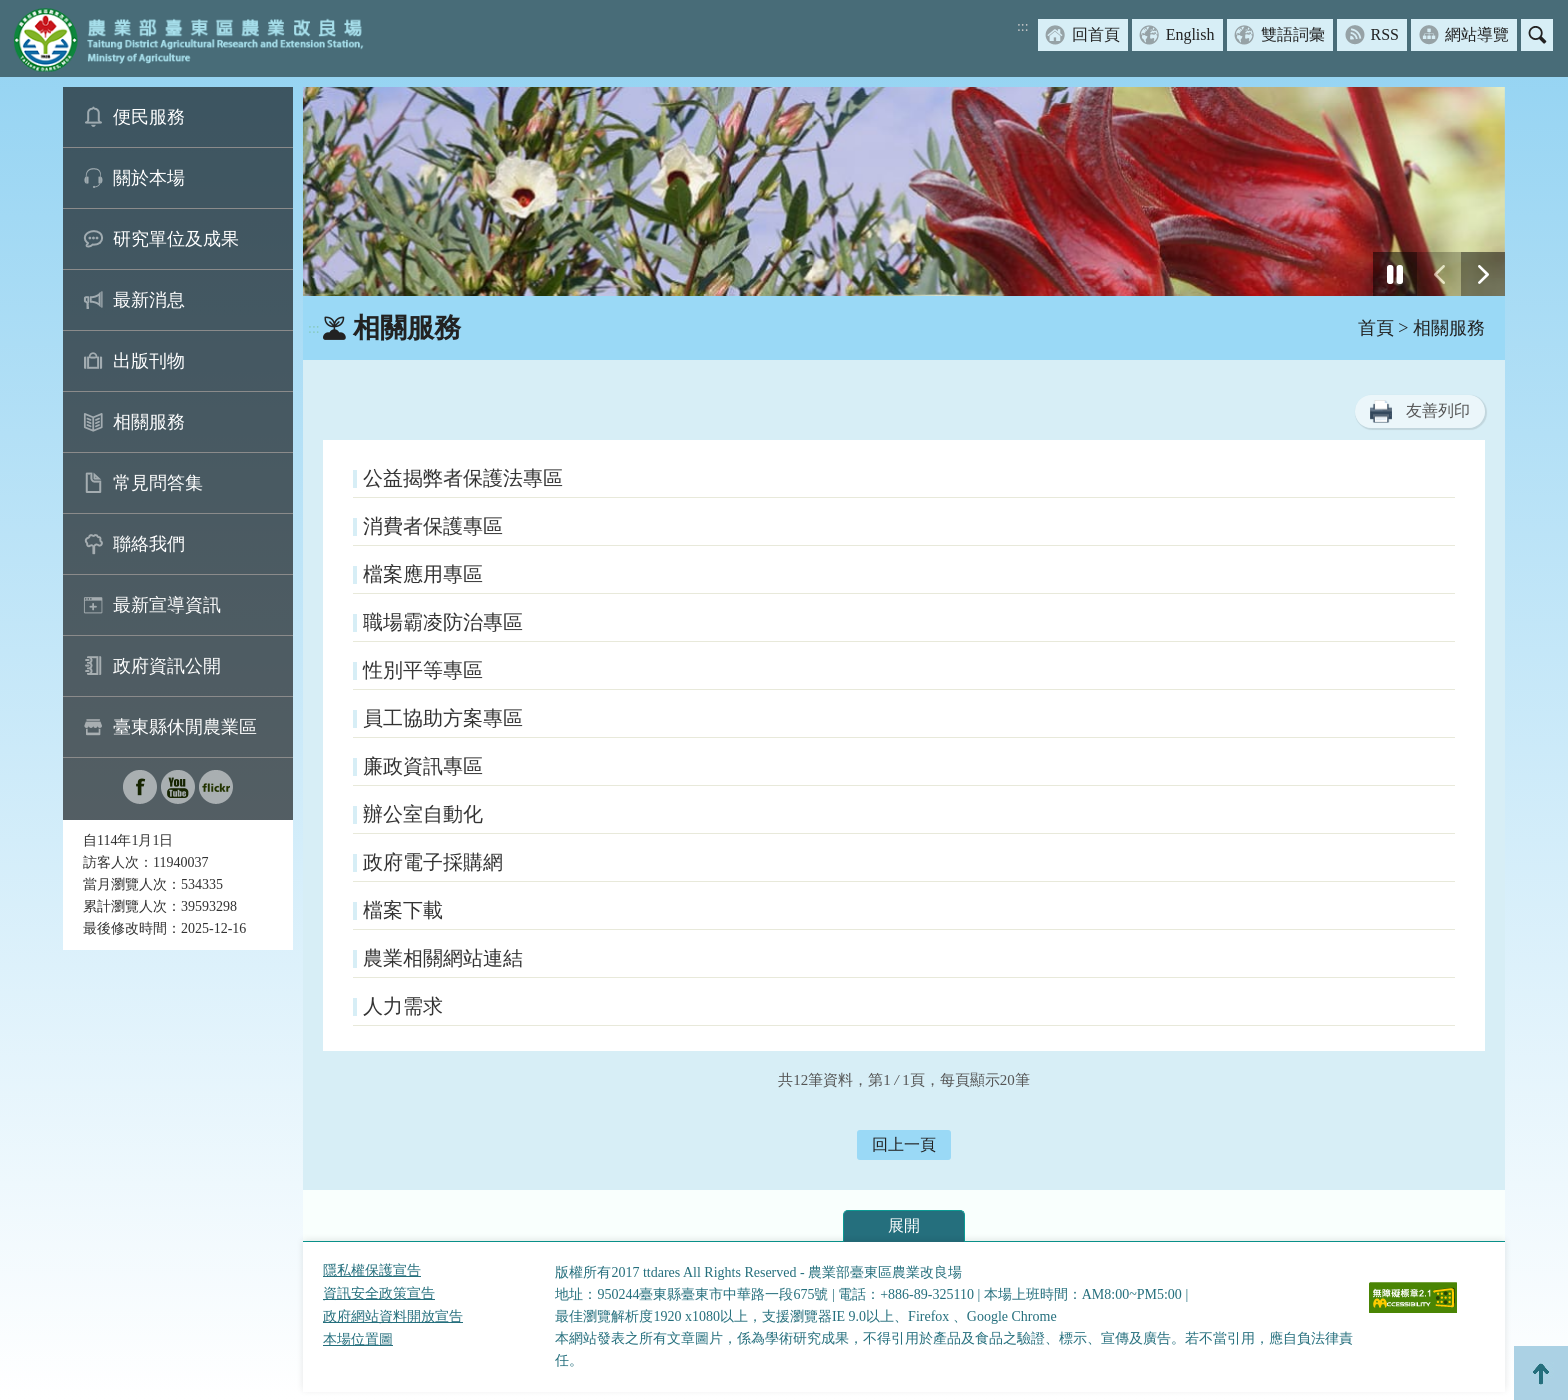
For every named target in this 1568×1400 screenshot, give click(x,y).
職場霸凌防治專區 (443, 622)
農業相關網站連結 (443, 958)
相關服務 (149, 422)
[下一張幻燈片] (1483, 274)
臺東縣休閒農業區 (185, 727)
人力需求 (403, 1006)
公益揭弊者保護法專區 (463, 478)
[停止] (1395, 274)
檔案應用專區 (423, 574)
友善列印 (1438, 410)
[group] (904, 191)
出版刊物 (149, 361)
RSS (1385, 34)
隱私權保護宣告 (372, 1270)
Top (1541, 1373)
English (1190, 34)
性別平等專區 (423, 670)
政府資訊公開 (167, 666)
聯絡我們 (149, 544)
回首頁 (1096, 34)
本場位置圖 (358, 1339)
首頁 (1376, 328)
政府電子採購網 (433, 862)
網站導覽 (1477, 34)
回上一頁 (904, 1144)
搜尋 (1537, 35)
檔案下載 (403, 910)
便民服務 (149, 117)
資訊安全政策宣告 (379, 1293)
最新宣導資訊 (167, 605)
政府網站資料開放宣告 (393, 1316)
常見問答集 (158, 483)
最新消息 (149, 300)
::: (1023, 26)
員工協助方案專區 (443, 718)
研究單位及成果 (176, 239)
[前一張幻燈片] (1439, 274)
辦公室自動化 (423, 814)
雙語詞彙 (1293, 34)
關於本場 (149, 178)
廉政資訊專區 (423, 766)
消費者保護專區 (433, 526)
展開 (904, 1225)
